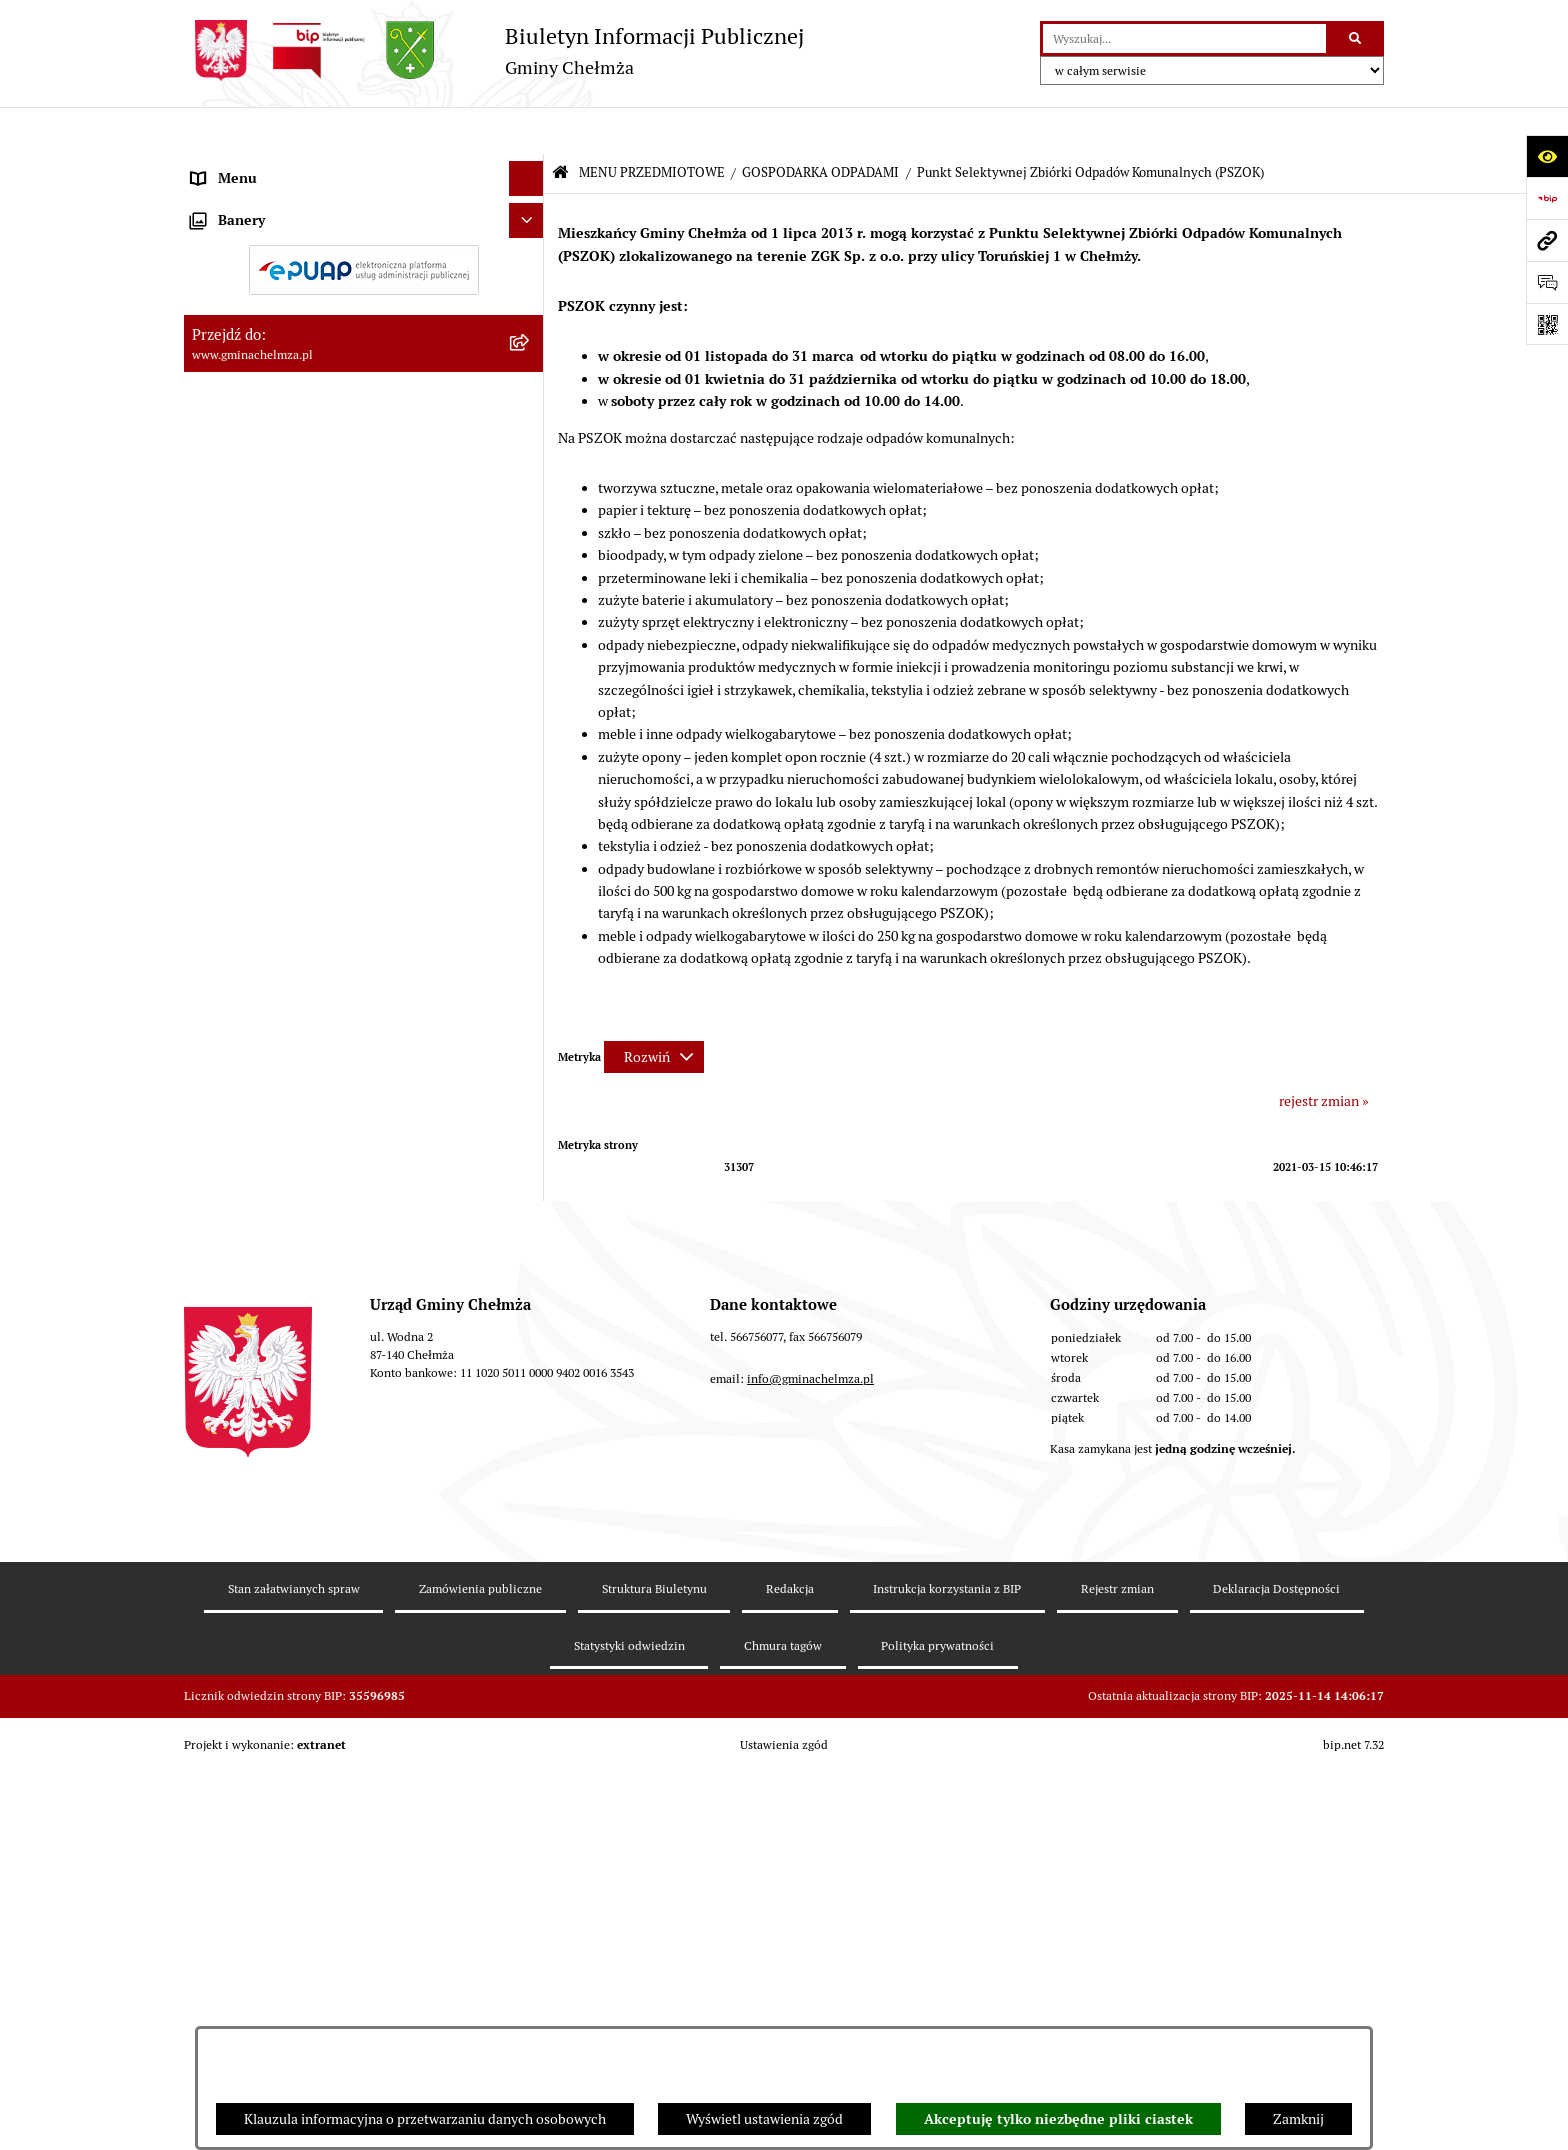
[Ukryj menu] (526, 131)
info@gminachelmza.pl (810, 1886)
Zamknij (1298, 2119)
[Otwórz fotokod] (1547, 324)
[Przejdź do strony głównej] (494, 50)
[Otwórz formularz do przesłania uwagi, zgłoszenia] (1547, 282)
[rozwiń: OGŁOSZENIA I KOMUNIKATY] (529, 213)
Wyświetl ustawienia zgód (764, 2119)
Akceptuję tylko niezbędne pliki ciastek (1058, 2119)
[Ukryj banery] (526, 1557)
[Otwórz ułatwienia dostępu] (1547, 156)
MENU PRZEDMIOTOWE (652, 125)
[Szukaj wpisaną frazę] (1356, 38)
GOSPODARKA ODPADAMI (820, 125)
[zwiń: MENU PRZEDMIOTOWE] (529, 166)
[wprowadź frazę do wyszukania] (1184, 38)
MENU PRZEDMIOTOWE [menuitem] (267, 166)
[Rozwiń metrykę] (654, 1010)
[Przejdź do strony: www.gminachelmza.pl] (1547, 240)
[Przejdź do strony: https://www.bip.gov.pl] (1547, 198)
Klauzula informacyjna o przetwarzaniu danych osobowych (425, 2119)
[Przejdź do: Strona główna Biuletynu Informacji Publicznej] (560, 126)
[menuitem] (364, 214)
